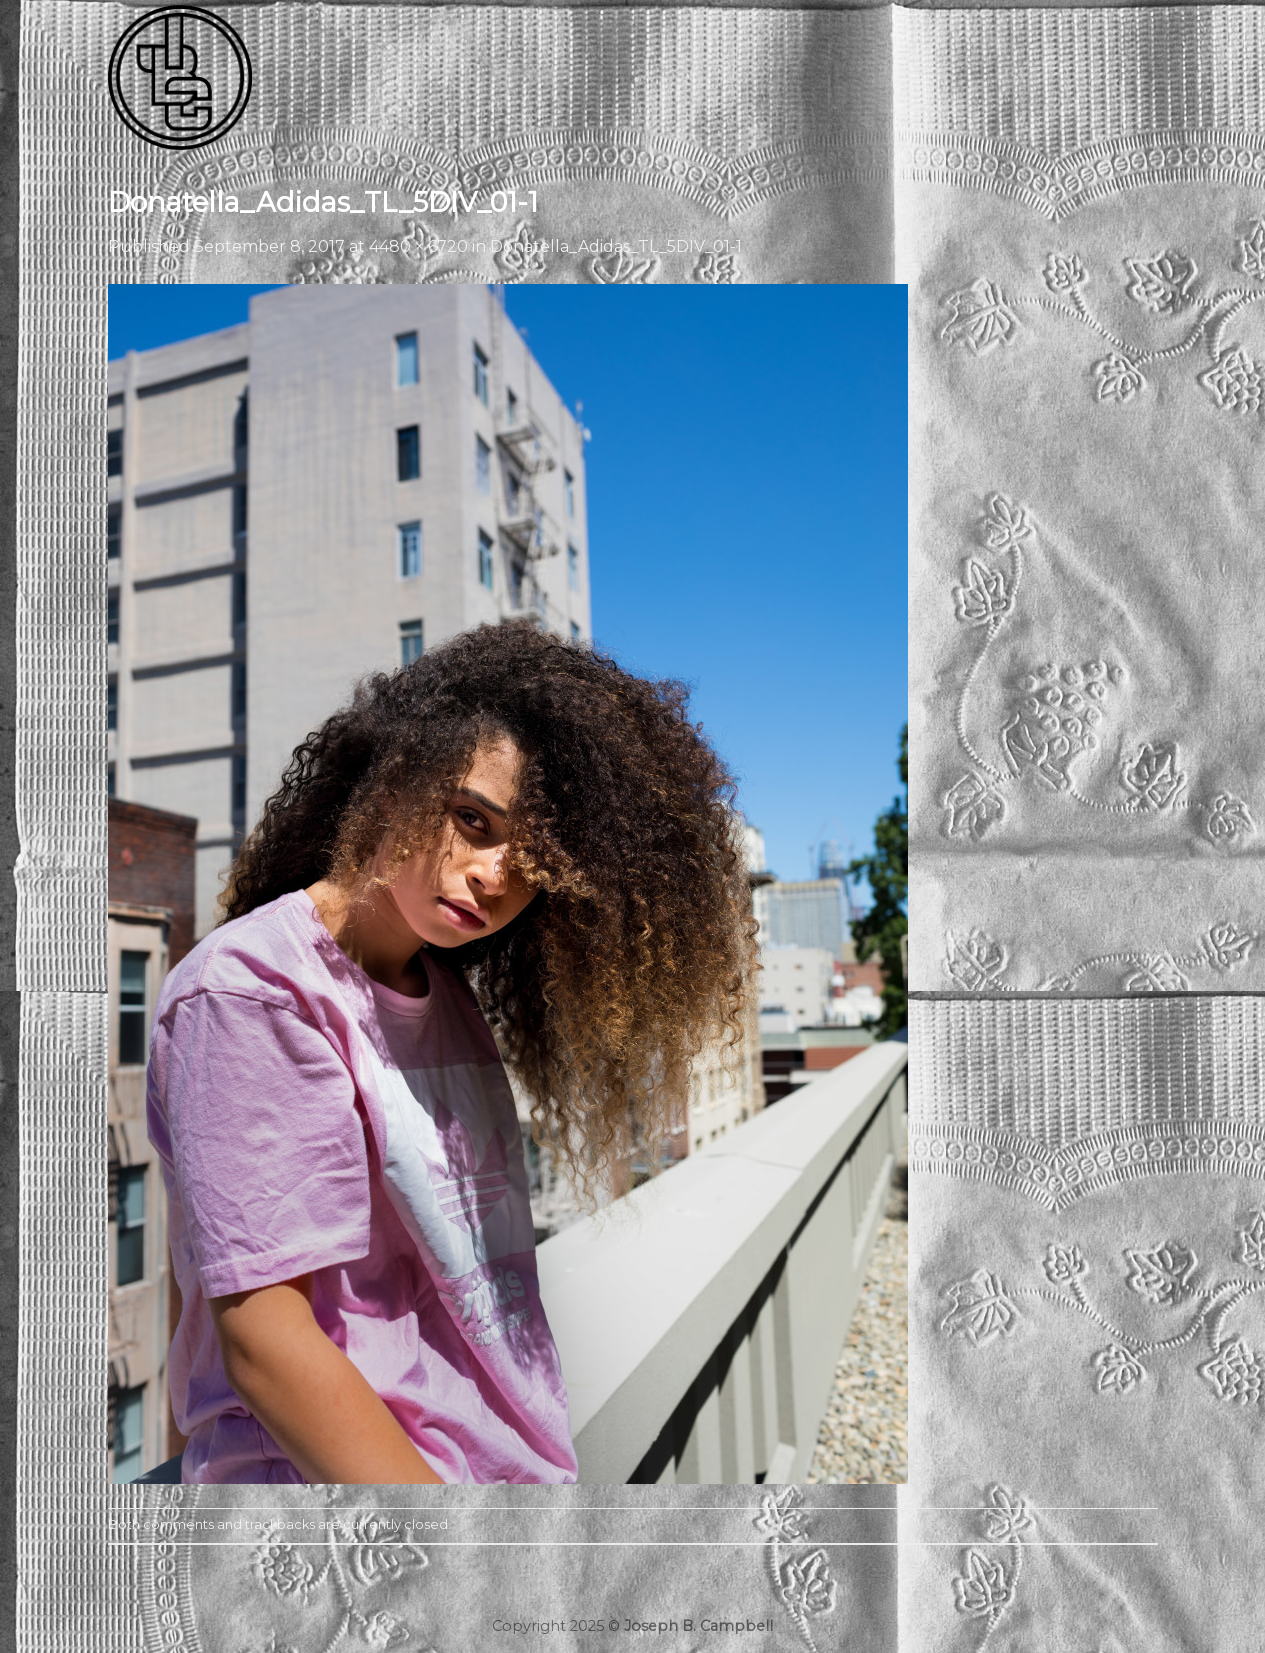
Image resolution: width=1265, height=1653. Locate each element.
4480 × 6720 (418, 246)
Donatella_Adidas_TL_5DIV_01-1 (616, 246)
